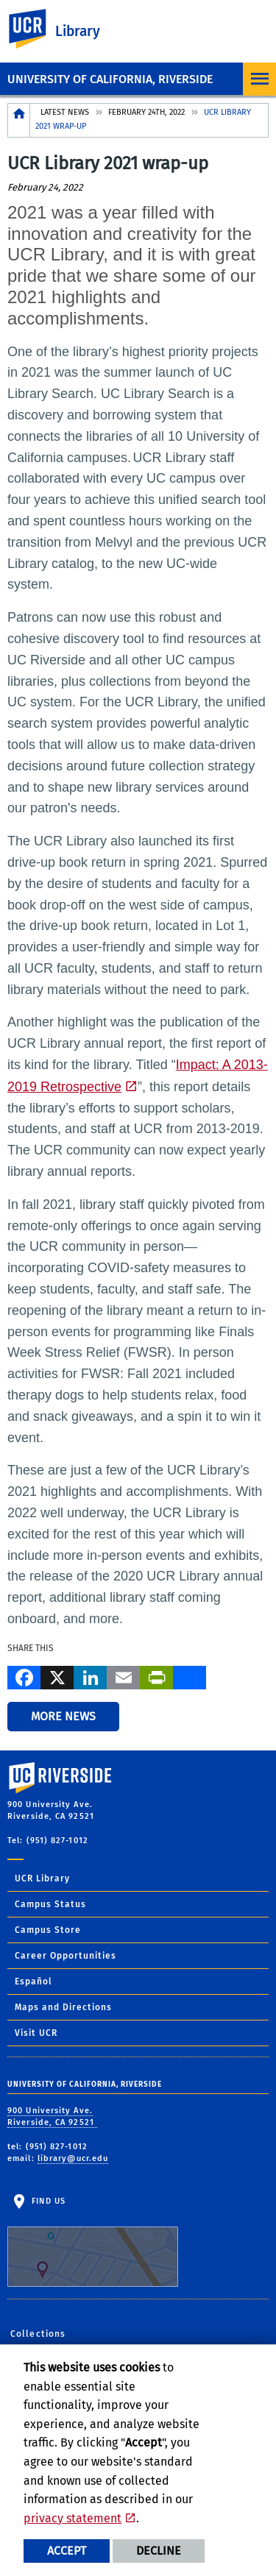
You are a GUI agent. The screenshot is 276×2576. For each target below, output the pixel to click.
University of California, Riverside (110, 79)
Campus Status (50, 1904)
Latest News (64, 112)
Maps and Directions (63, 2007)
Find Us (92, 2242)
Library (77, 31)
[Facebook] (23, 1676)
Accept (66, 2551)
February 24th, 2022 (146, 112)
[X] (57, 1676)
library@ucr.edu (73, 2158)
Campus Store (48, 1930)
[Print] (156, 1676)
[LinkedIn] (90, 1676)
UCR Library (42, 1878)
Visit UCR (36, 2033)
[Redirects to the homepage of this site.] (19, 120)
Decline (158, 2551)
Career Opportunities (65, 1956)
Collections (38, 2334)
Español (33, 1981)
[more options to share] (189, 1676)
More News (63, 1716)
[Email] (123, 1676)
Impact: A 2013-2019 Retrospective (137, 1075)
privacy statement (72, 2518)
